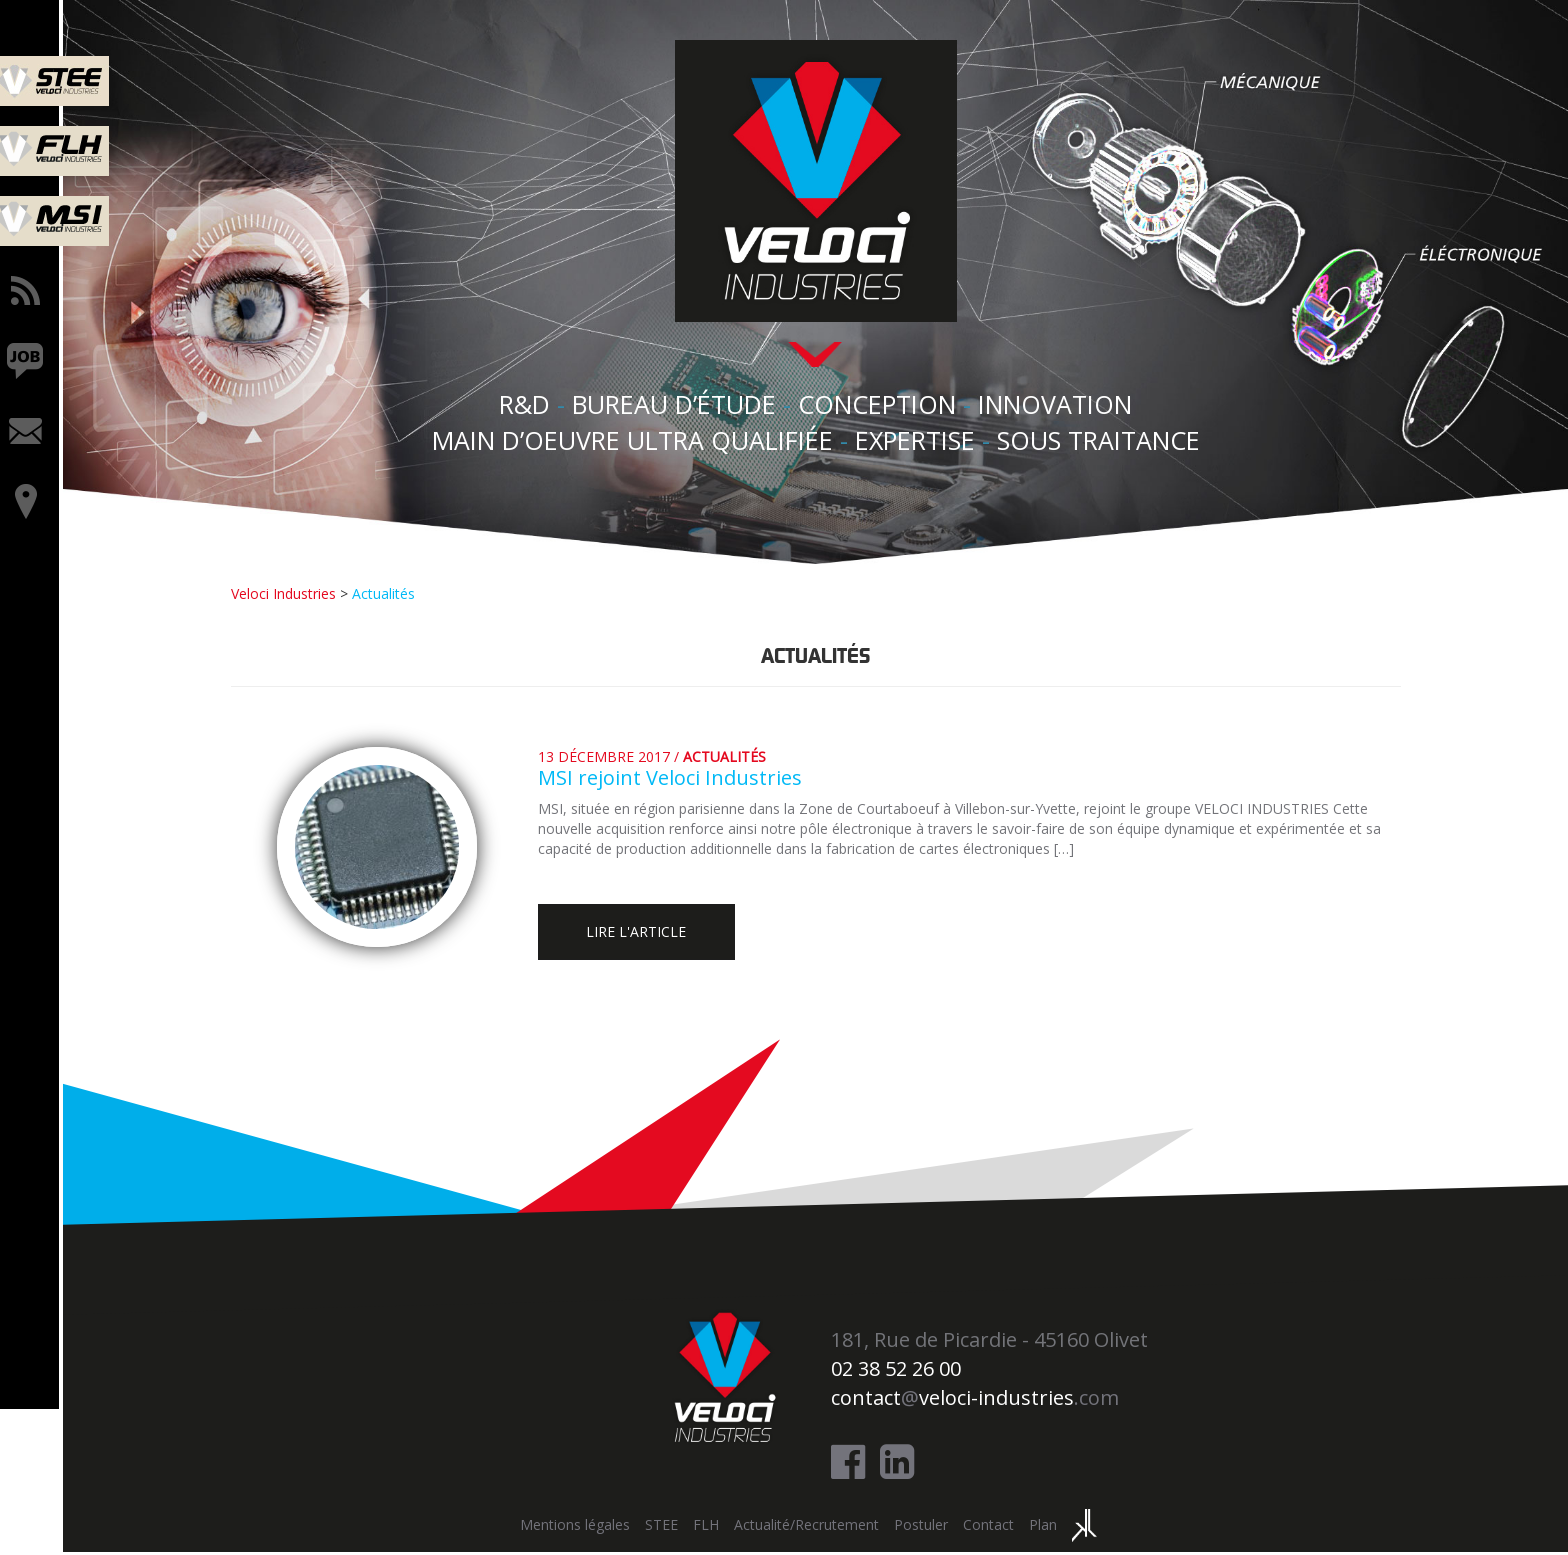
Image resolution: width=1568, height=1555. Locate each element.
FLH (709, 1528)
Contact (991, 1528)
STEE (664, 1528)
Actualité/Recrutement (809, 1528)
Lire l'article (648, 932)
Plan (1046, 1528)
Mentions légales (578, 1528)
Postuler (924, 1528)
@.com (978, 1400)
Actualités (728, 754)
